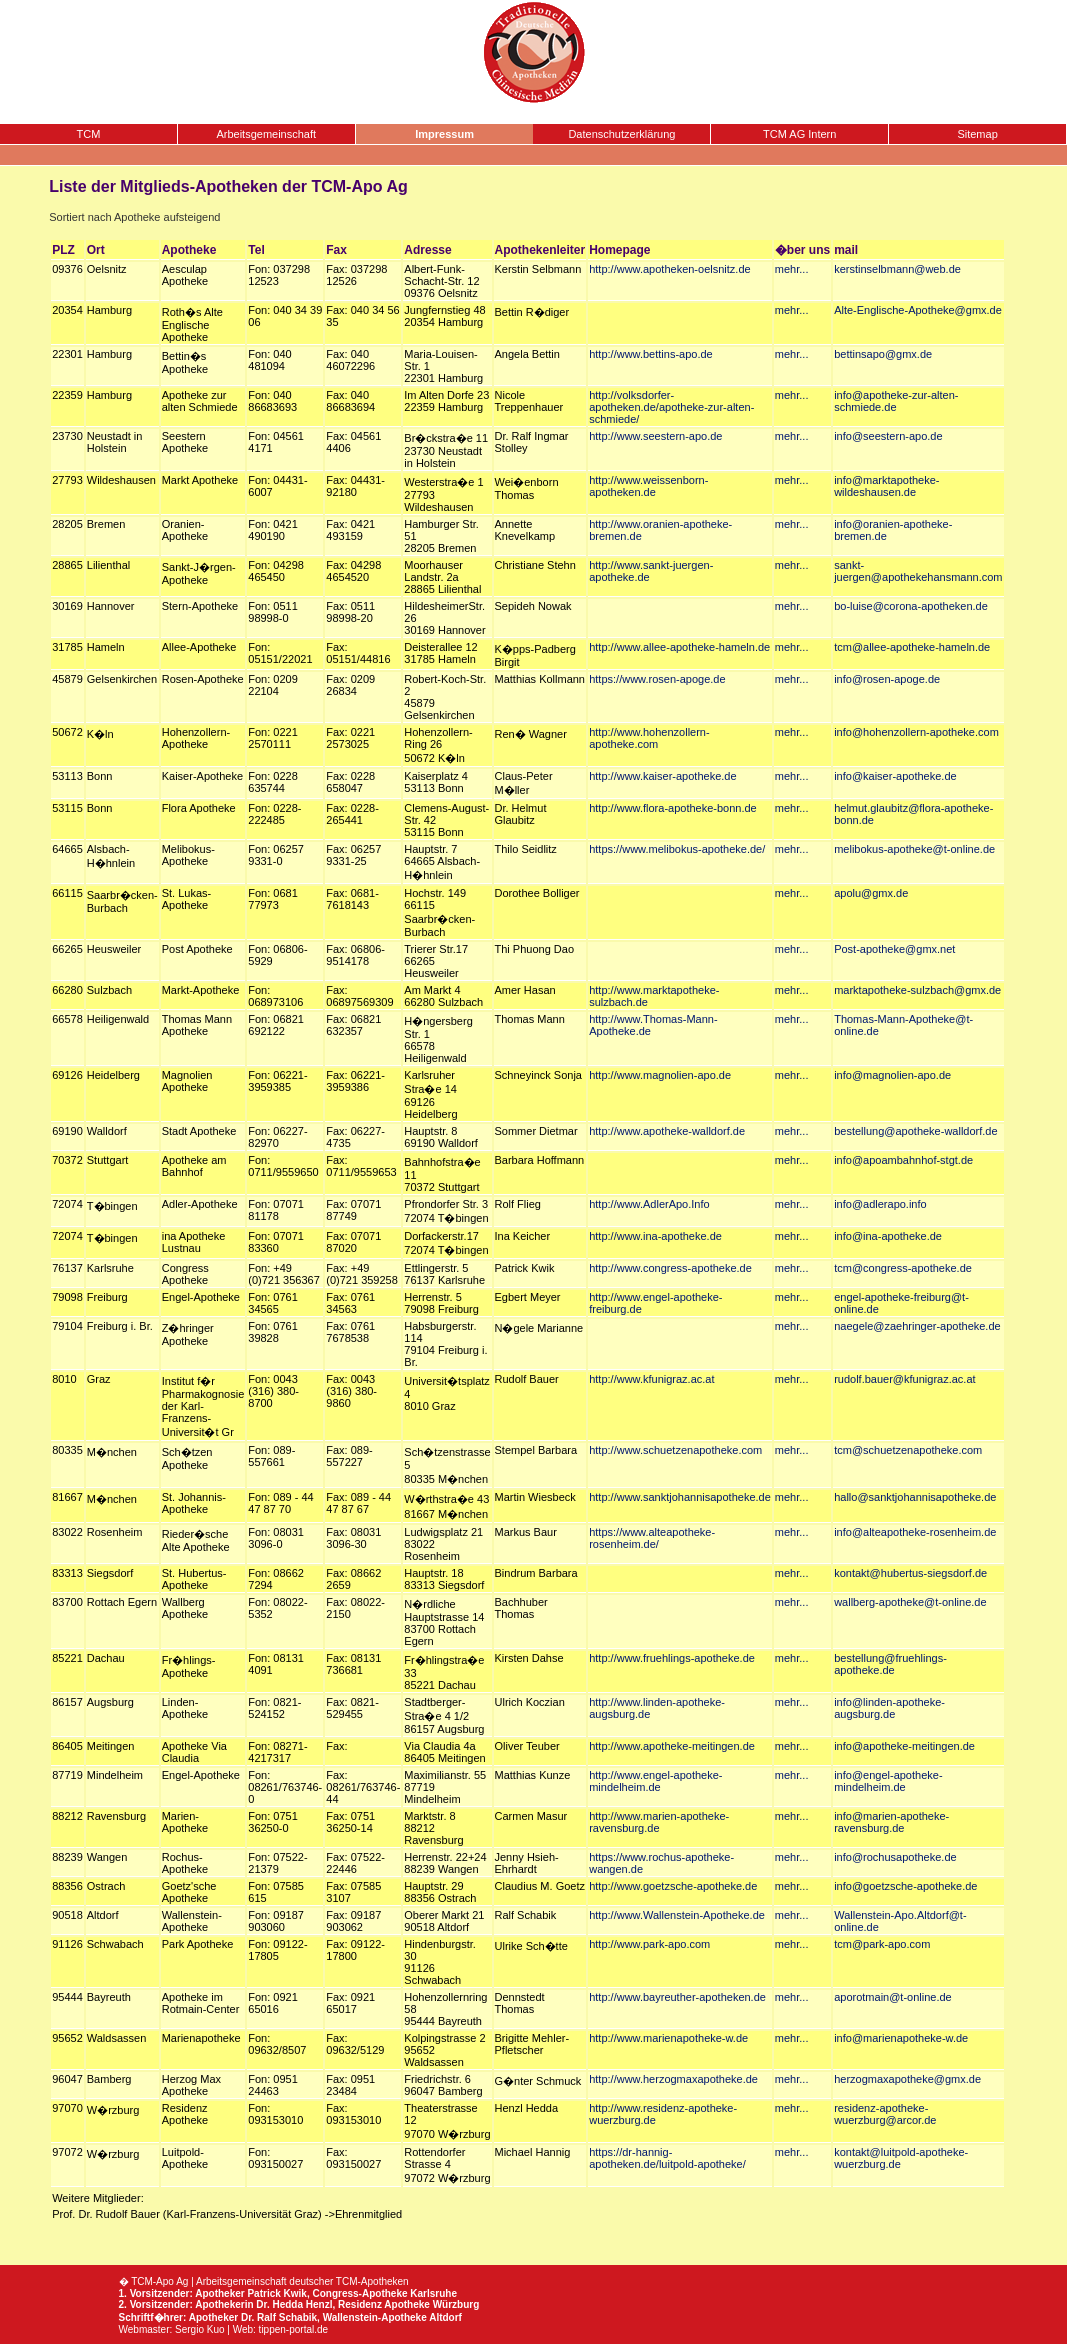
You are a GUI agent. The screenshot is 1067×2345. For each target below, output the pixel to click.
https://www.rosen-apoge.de (657, 679)
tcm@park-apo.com (882, 1944)
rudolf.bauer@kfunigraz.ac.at (904, 1379)
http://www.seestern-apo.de (655, 436)
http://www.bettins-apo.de (651, 354)
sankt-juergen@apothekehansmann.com (918, 571)
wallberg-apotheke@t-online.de (910, 1602)
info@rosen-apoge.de (887, 679)
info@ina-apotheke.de (888, 1236)
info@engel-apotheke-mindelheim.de (888, 1781)
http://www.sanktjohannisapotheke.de (680, 1497)
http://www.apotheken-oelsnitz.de (669, 269)
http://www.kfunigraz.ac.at (651, 1379)
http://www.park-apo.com (649, 1944)
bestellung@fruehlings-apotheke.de (890, 1664)
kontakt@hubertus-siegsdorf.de (910, 1573)
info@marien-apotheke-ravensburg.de (891, 1822)
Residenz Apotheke (384, 2304)
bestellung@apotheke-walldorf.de (915, 1131)
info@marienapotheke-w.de (901, 2038)
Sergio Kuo (199, 2329)
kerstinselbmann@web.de (897, 269)
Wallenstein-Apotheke (375, 2317)
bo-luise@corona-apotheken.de (911, 606)
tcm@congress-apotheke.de (903, 1268)
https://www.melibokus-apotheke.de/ (677, 849)
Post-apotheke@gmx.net (894, 949)
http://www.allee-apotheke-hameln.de (679, 647)
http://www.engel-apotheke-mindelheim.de (655, 1781)
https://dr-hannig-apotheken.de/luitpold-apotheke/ (667, 2158)
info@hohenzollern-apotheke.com (916, 732)
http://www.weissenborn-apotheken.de (648, 486)
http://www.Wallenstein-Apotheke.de (677, 1915)
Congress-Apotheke (359, 2293)
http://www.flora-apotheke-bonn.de (673, 808)
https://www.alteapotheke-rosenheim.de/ (652, 1538)
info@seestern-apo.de (888, 436)
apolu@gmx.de (871, 893)
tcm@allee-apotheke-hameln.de (912, 647)
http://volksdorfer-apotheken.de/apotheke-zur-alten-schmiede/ (671, 407)
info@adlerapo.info (880, 1204)
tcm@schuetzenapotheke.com (908, 1450)
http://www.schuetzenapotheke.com (675, 1450)
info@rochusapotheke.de (895, 1857)
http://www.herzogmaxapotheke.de (673, 2079)
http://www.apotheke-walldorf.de (667, 1131)
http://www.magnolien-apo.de (660, 1075)
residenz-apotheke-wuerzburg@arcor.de (885, 2114)
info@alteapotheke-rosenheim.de (915, 1532)
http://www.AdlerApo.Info (649, 1204)
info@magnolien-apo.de (892, 1075)
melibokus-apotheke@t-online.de (914, 849)
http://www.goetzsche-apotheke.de (673, 1886)
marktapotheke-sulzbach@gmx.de (917, 990)
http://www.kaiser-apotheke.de (662, 776)
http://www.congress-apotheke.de (670, 1268)
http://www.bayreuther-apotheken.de (677, 1997)
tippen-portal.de (294, 2329)
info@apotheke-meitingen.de (904, 1746)
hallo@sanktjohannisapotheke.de (915, 1497)
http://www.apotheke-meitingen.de (672, 1746)
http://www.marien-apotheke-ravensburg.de (659, 1822)
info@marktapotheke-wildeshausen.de (886, 486)
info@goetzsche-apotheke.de (905, 1886)
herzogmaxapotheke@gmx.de (907, 2079)
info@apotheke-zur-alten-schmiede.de (896, 401)
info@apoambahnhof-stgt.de (903, 1160)
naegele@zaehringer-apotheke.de (917, 1326)
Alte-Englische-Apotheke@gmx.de (918, 310)
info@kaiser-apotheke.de (895, 776)
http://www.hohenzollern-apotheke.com (649, 738)
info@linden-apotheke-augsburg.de (889, 1708)
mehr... (792, 269)
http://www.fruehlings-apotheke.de (672, 1658)
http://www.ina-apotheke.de (655, 1236)
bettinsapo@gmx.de (883, 354)
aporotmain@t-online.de (893, 1997)
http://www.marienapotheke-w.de (668, 2038)
